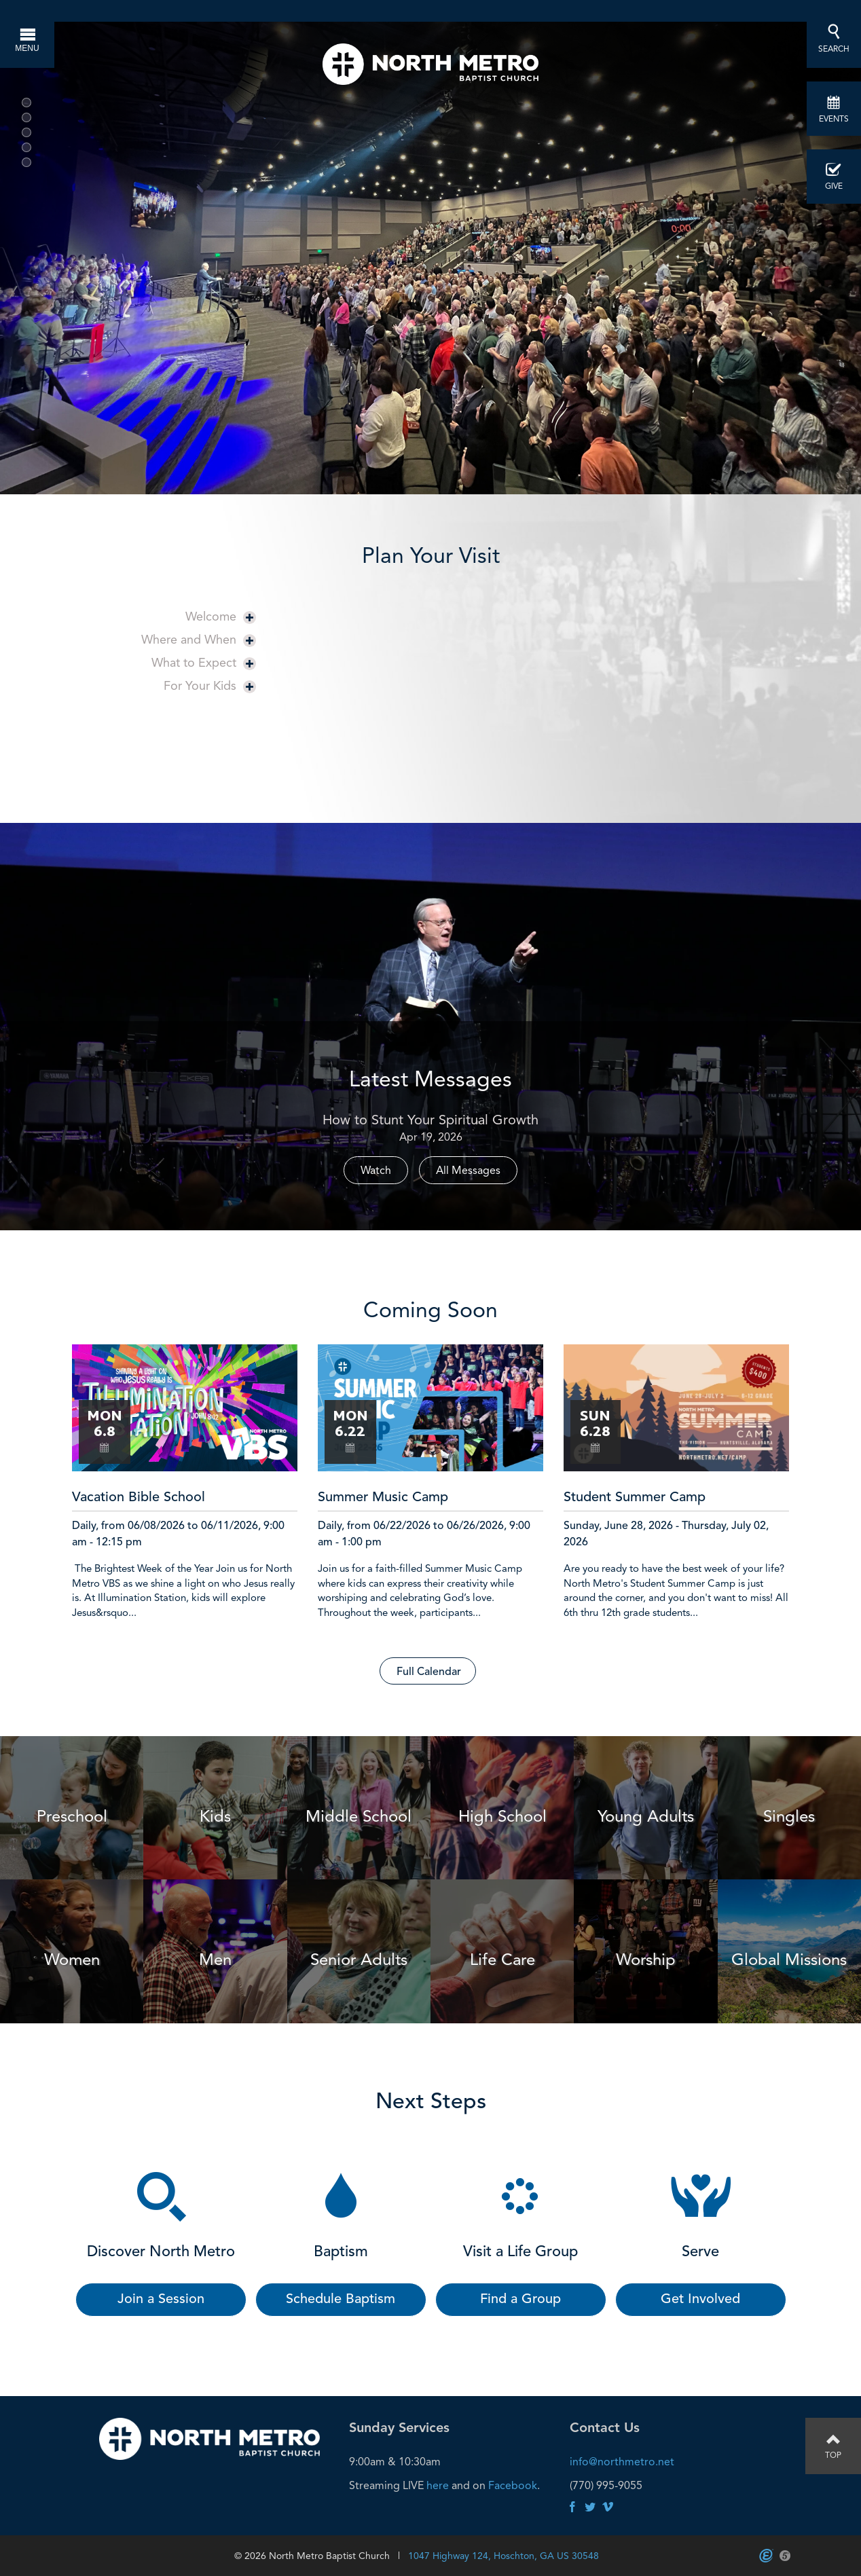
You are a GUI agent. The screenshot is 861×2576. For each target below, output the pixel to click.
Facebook (512, 2485)
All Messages (468, 1170)
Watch (376, 1170)
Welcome (220, 616)
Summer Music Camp (383, 1498)
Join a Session (160, 2299)
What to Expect (203, 662)
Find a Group (520, 2299)
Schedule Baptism (340, 2299)
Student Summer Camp (635, 1498)
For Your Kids (210, 685)
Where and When (198, 639)
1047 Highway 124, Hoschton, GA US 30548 (503, 2555)
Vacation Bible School (138, 1498)
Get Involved (700, 2299)
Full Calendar (429, 1672)
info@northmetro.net (622, 2461)
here (437, 2485)
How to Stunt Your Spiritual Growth (430, 1119)
